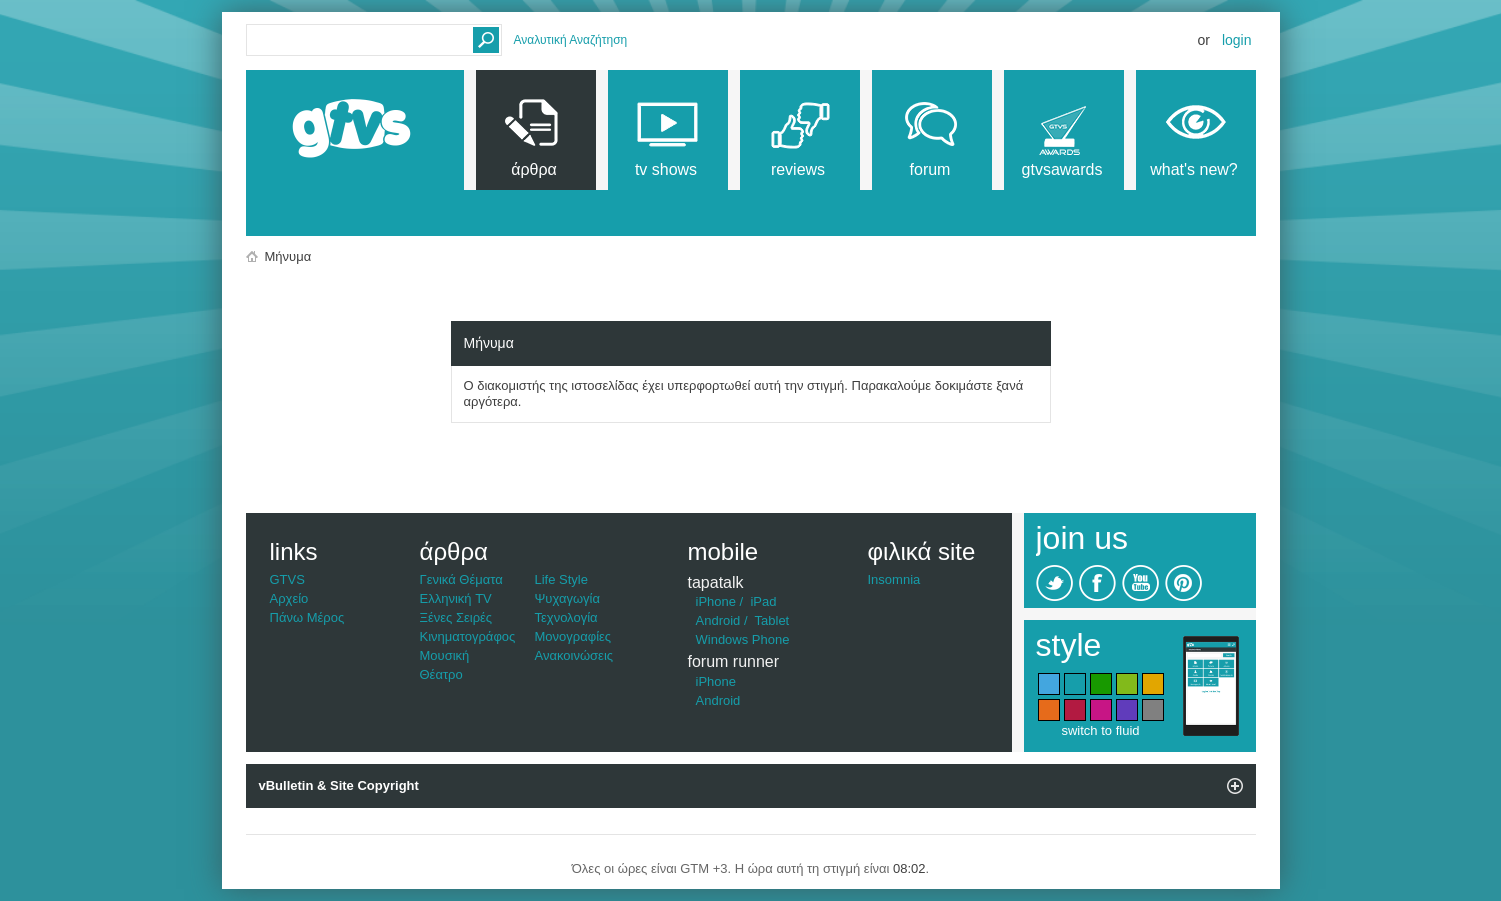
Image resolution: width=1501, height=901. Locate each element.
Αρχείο (289, 598)
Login (1237, 40)
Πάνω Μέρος (307, 617)
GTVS (287, 579)
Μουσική (445, 655)
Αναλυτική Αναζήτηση (571, 40)
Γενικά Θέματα (461, 579)
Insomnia (894, 579)
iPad (763, 601)
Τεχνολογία (566, 617)
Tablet (772, 620)
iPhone (716, 601)
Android (718, 620)
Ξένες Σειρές (456, 617)
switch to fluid (1100, 730)
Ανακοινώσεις (574, 655)
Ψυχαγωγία (568, 598)
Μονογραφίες (573, 636)
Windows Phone (743, 639)
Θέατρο (441, 674)
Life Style (561, 579)
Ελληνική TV (456, 598)
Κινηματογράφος (468, 636)
